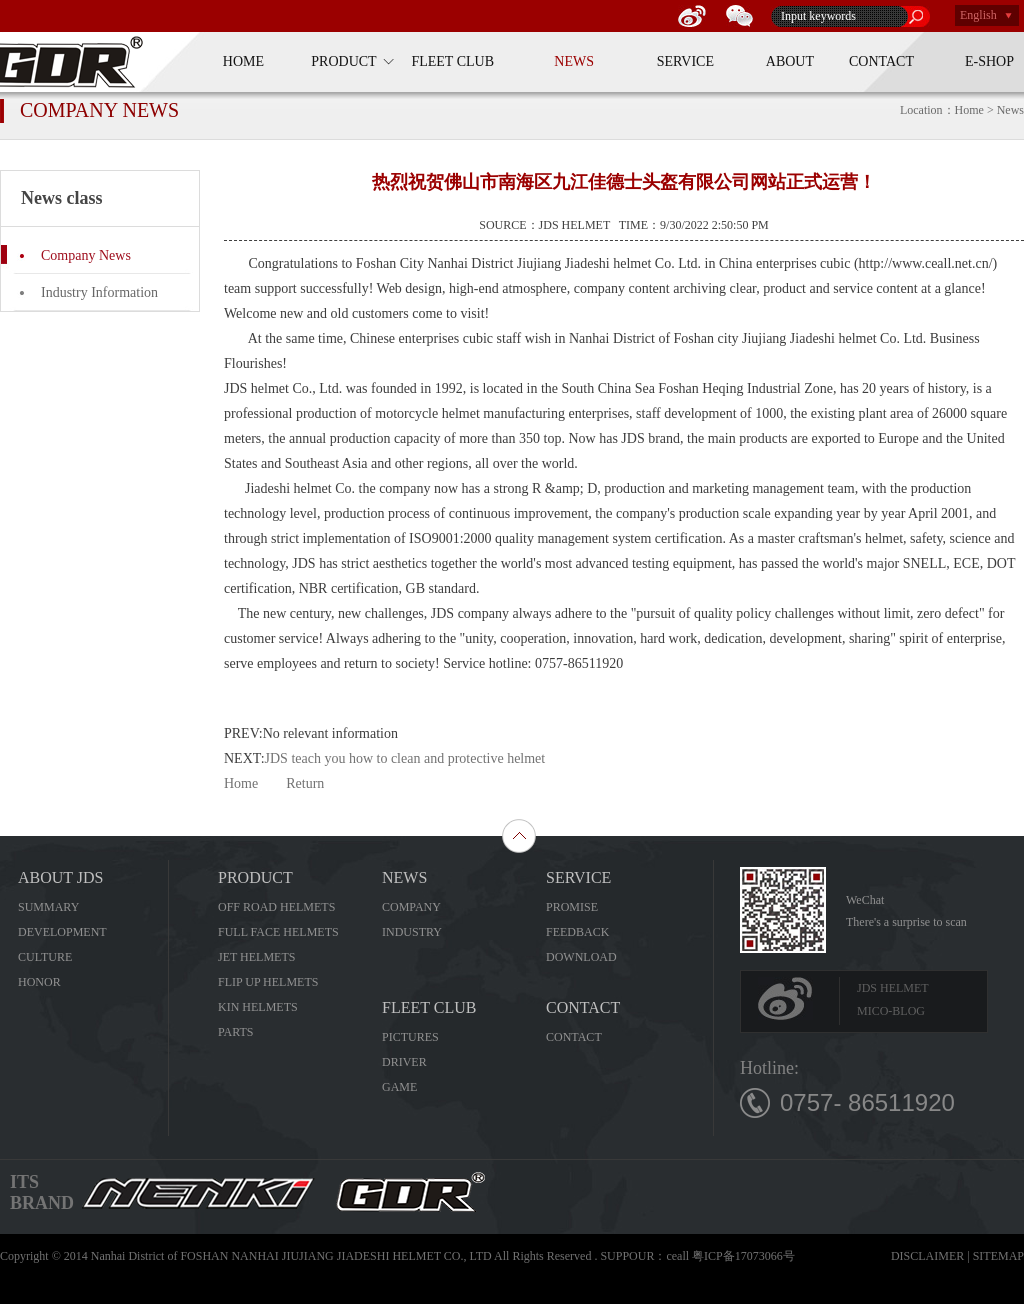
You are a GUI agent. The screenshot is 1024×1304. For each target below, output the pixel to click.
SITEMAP (998, 1256)
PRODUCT (343, 61)
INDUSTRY (412, 932)
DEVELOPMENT (62, 932)
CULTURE (45, 957)
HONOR (39, 982)
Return (305, 783)
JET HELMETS (256, 957)
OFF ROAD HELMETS (276, 907)
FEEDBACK (577, 932)
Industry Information (99, 292)
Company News (86, 255)
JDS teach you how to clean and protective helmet (405, 758)
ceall (677, 1256)
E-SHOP (989, 61)
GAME (399, 1087)
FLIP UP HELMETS (268, 982)
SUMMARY (48, 907)
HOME (243, 61)
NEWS (574, 61)
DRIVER (404, 1062)
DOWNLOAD (581, 957)
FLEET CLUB (452, 61)
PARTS (236, 1032)
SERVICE (685, 61)
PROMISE (572, 907)
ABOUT (790, 61)
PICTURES (410, 1037)
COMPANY (411, 907)
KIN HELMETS (258, 1007)
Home (241, 783)
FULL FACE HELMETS (278, 932)
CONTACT (881, 61)
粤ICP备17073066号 (743, 1256)
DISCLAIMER (927, 1256)
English (978, 15)
